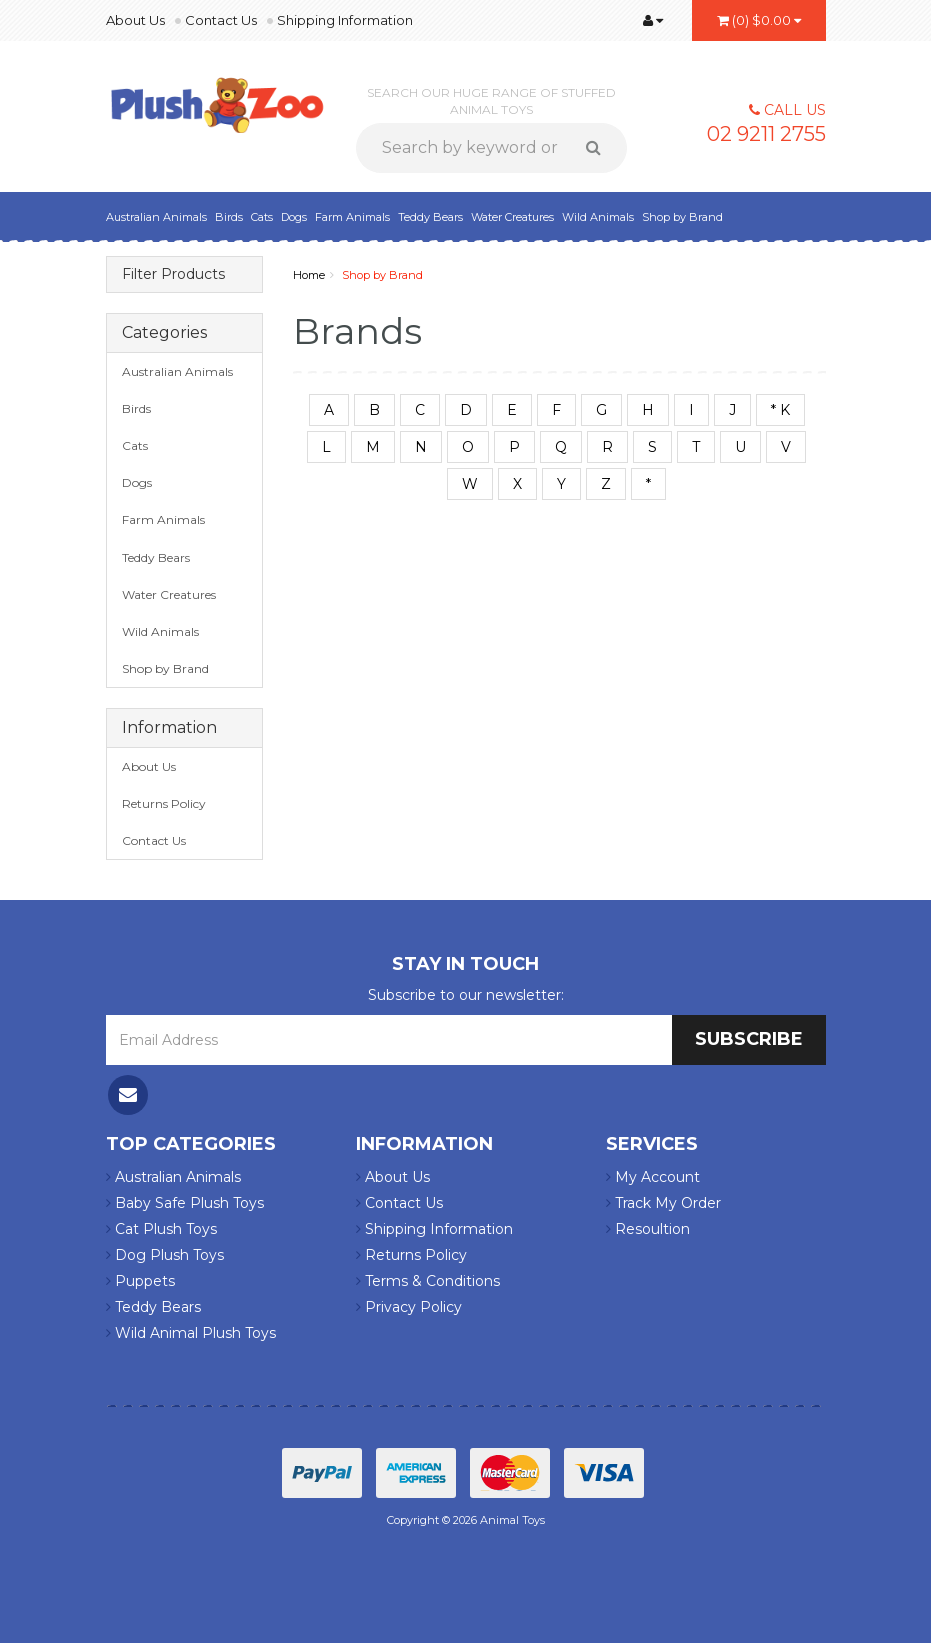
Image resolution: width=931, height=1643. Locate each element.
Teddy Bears (430, 217)
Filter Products (173, 274)
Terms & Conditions (428, 1281)
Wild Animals (598, 217)
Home (309, 275)
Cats (262, 217)
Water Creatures (512, 217)
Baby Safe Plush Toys (185, 1203)
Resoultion (648, 1229)
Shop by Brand (682, 217)
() (759, 20)
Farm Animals (352, 217)
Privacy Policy (409, 1307)
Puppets (140, 1281)
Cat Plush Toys (161, 1229)
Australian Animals (156, 217)
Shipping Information (345, 20)
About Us (135, 20)
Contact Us (221, 20)
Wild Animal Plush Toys (191, 1333)
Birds (229, 217)
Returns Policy (164, 803)
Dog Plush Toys (165, 1255)
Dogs (294, 217)
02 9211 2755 (766, 134)
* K (780, 410)
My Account (653, 1177)
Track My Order (663, 1203)
